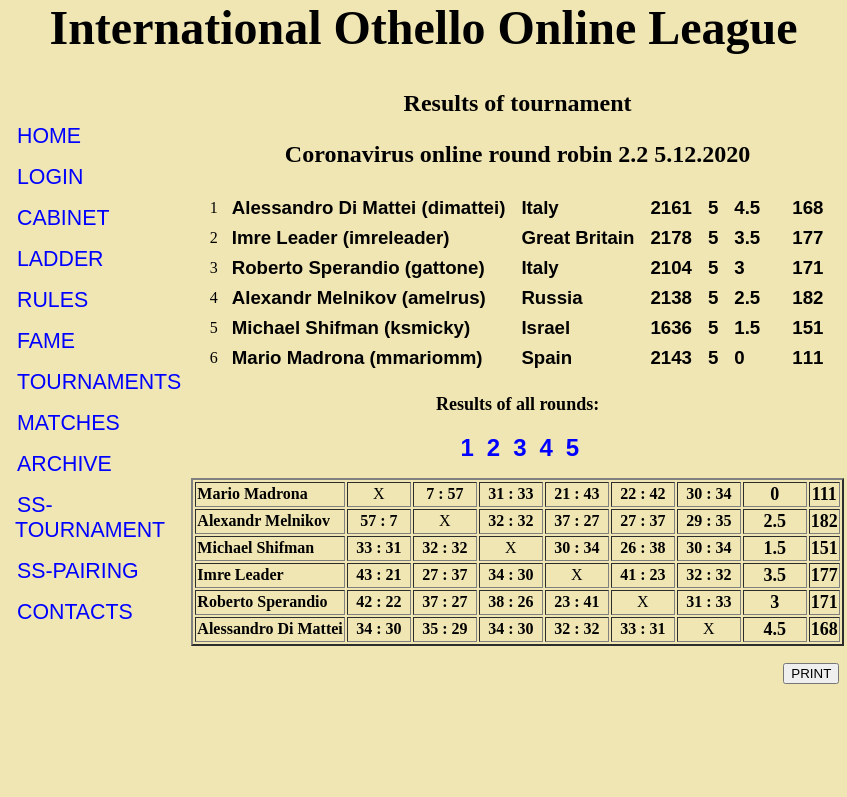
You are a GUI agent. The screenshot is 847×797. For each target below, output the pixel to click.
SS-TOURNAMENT (90, 517)
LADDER (60, 259)
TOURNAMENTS (99, 382)
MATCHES (68, 423)
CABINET (63, 218)
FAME (46, 341)
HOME (49, 136)
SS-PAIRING (78, 571)
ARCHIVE (64, 464)
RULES (52, 300)
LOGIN (50, 177)
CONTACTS (75, 612)
